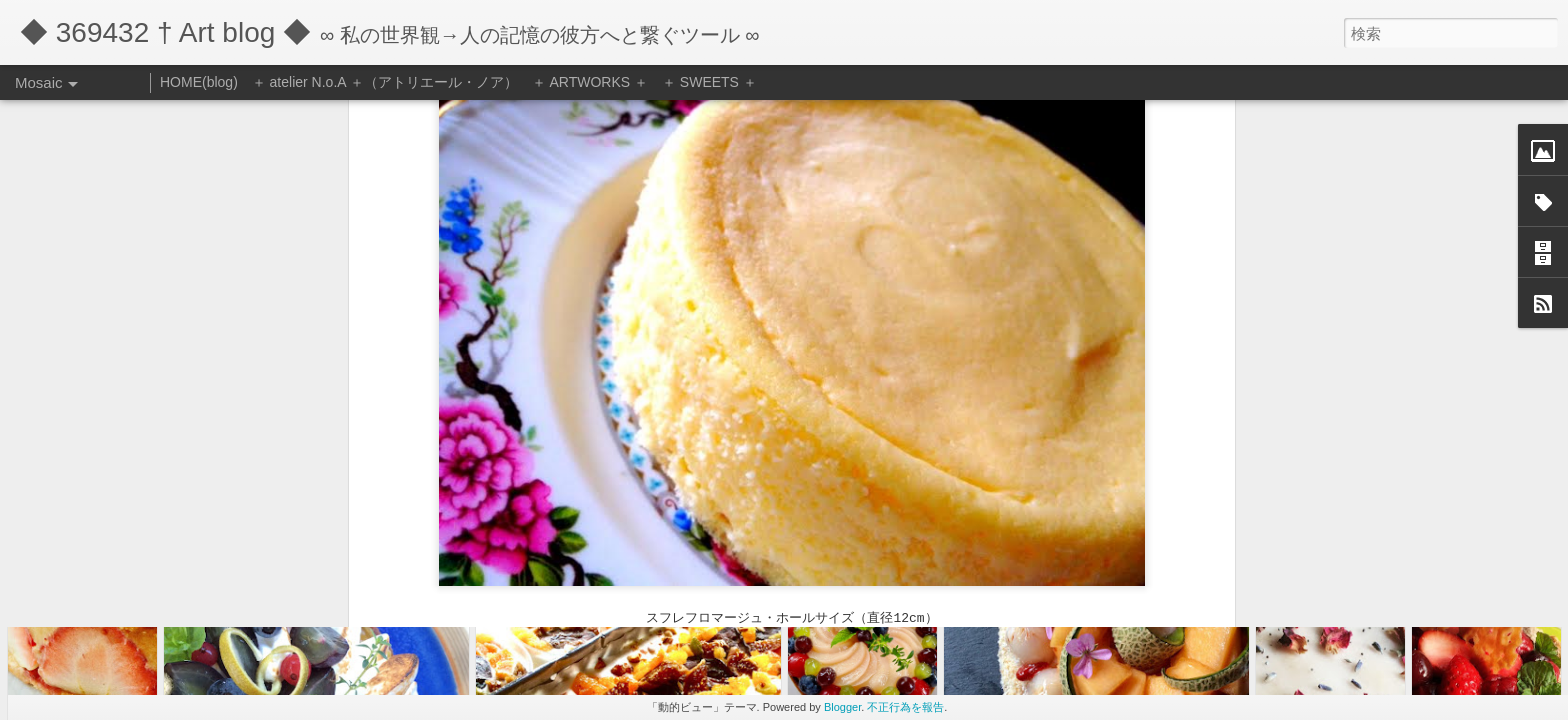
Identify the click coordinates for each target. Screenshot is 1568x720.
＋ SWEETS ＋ (709, 82)
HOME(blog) (199, 82)
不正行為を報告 (905, 707)
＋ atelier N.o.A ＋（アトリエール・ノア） (385, 82)
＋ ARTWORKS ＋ (590, 82)
